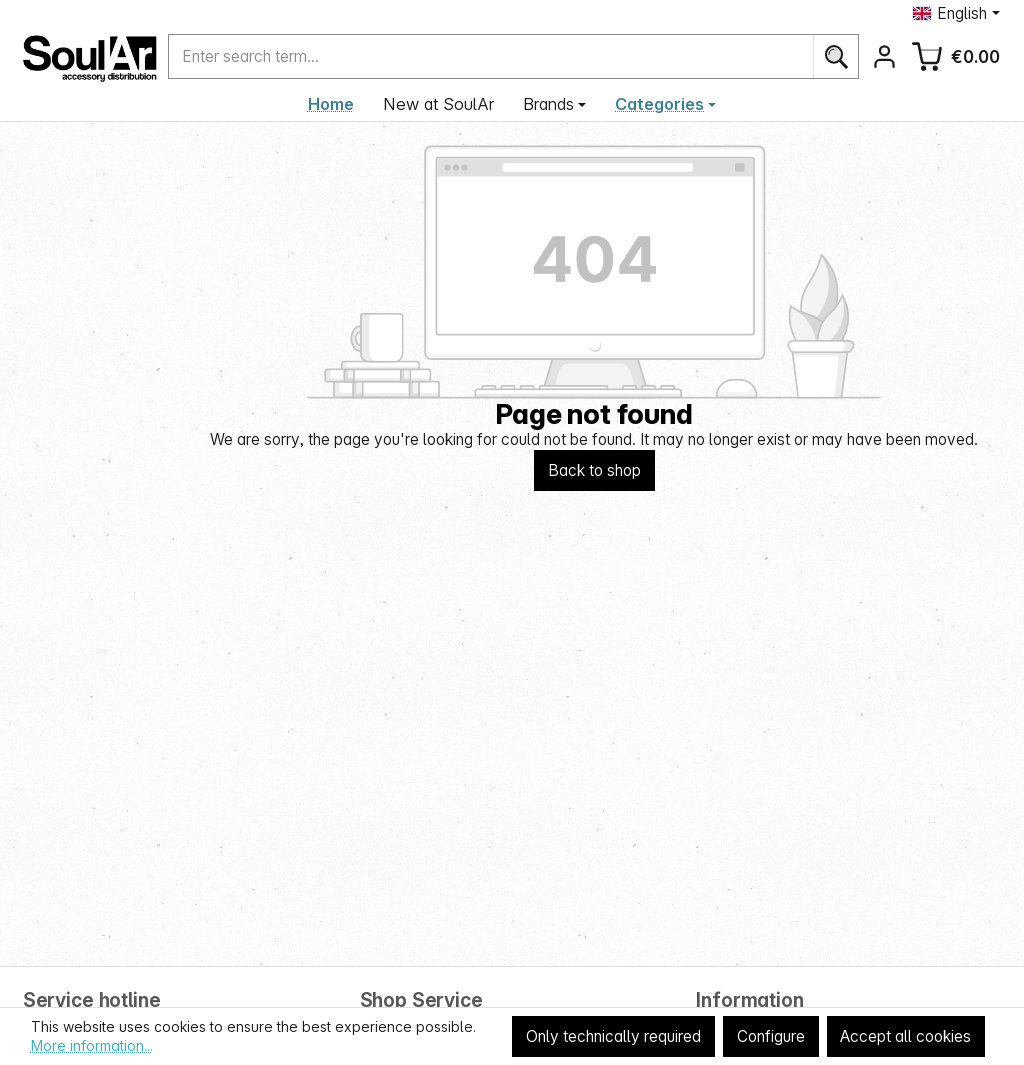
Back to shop (594, 470)
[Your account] (884, 56)
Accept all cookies (905, 1036)
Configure (771, 1036)
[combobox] (491, 56)
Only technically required (613, 1036)
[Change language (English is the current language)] (956, 13)
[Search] (835, 56)
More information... (92, 1045)
